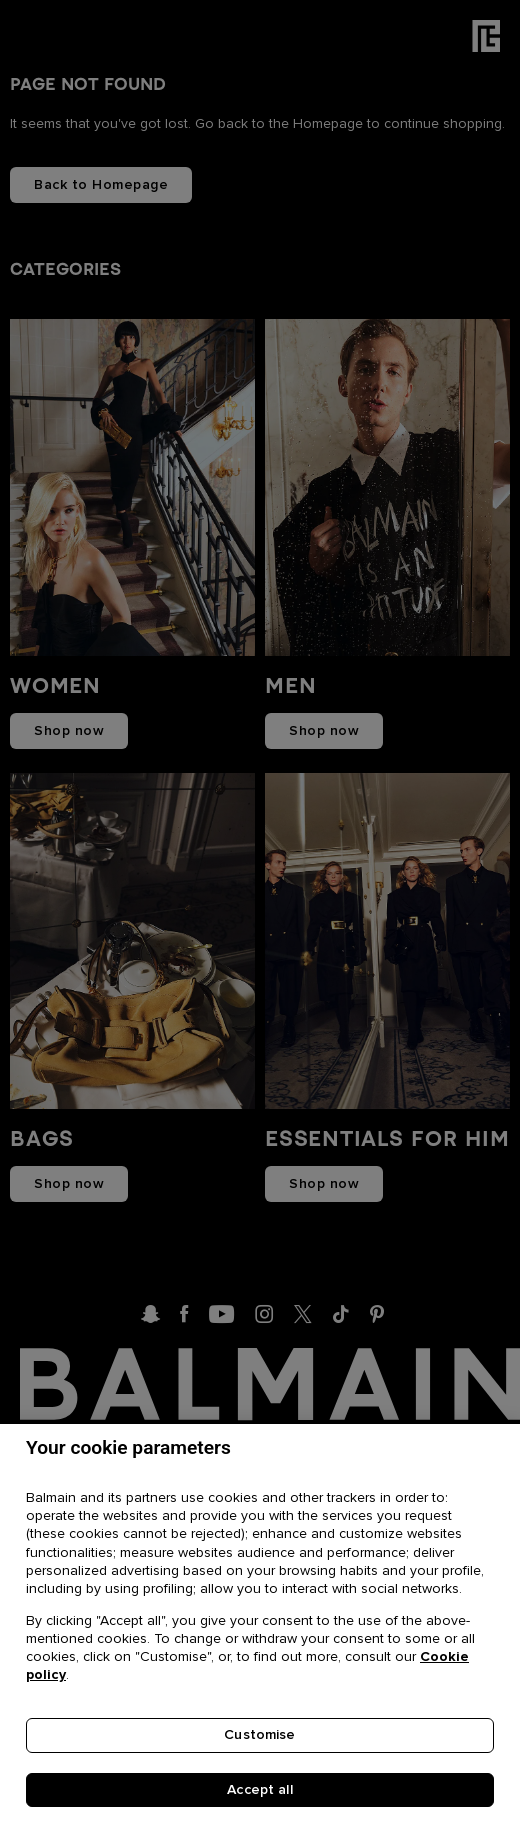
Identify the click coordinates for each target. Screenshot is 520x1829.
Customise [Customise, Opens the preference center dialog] (259, 1737)
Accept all (259, 1792)
